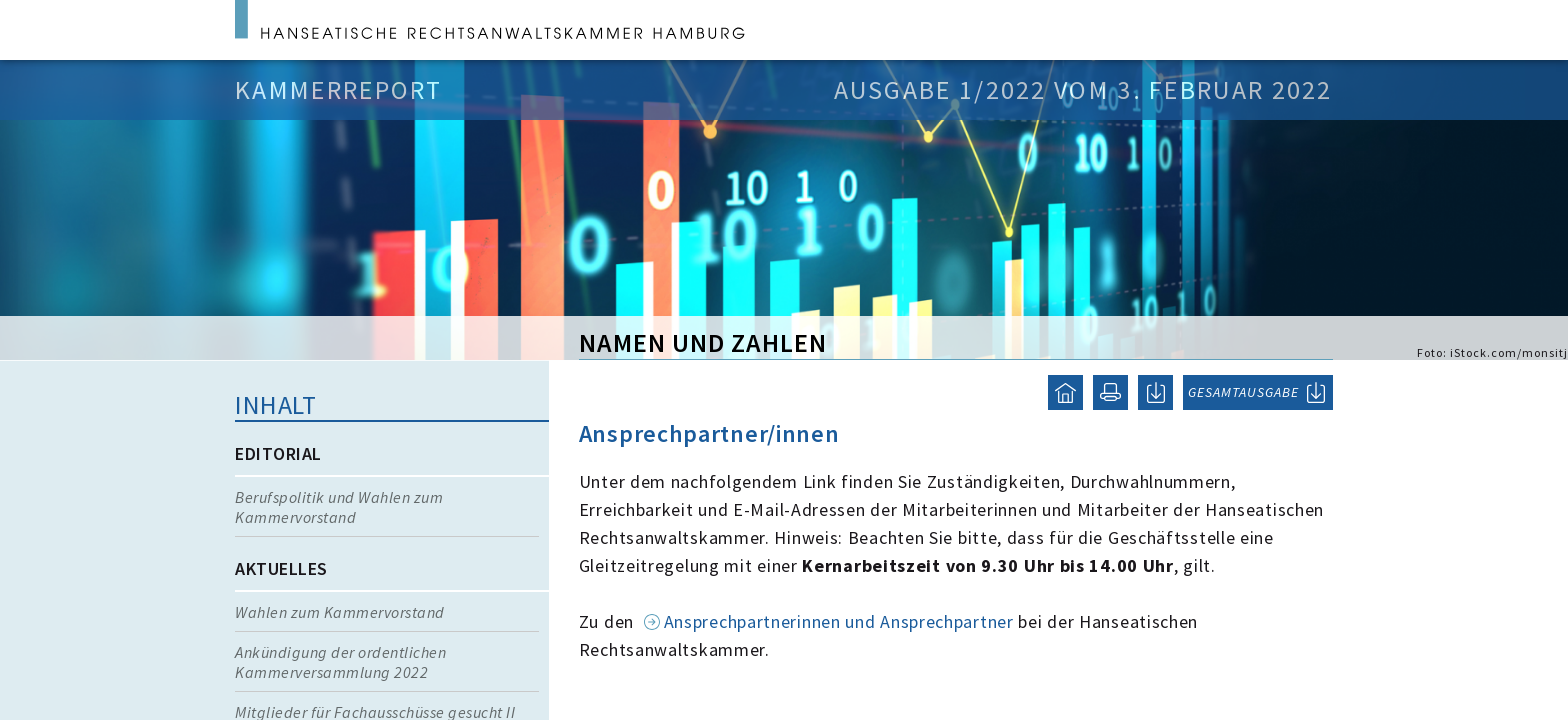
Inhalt (275, 404)
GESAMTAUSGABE (1243, 392)
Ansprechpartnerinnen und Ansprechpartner (839, 621)
